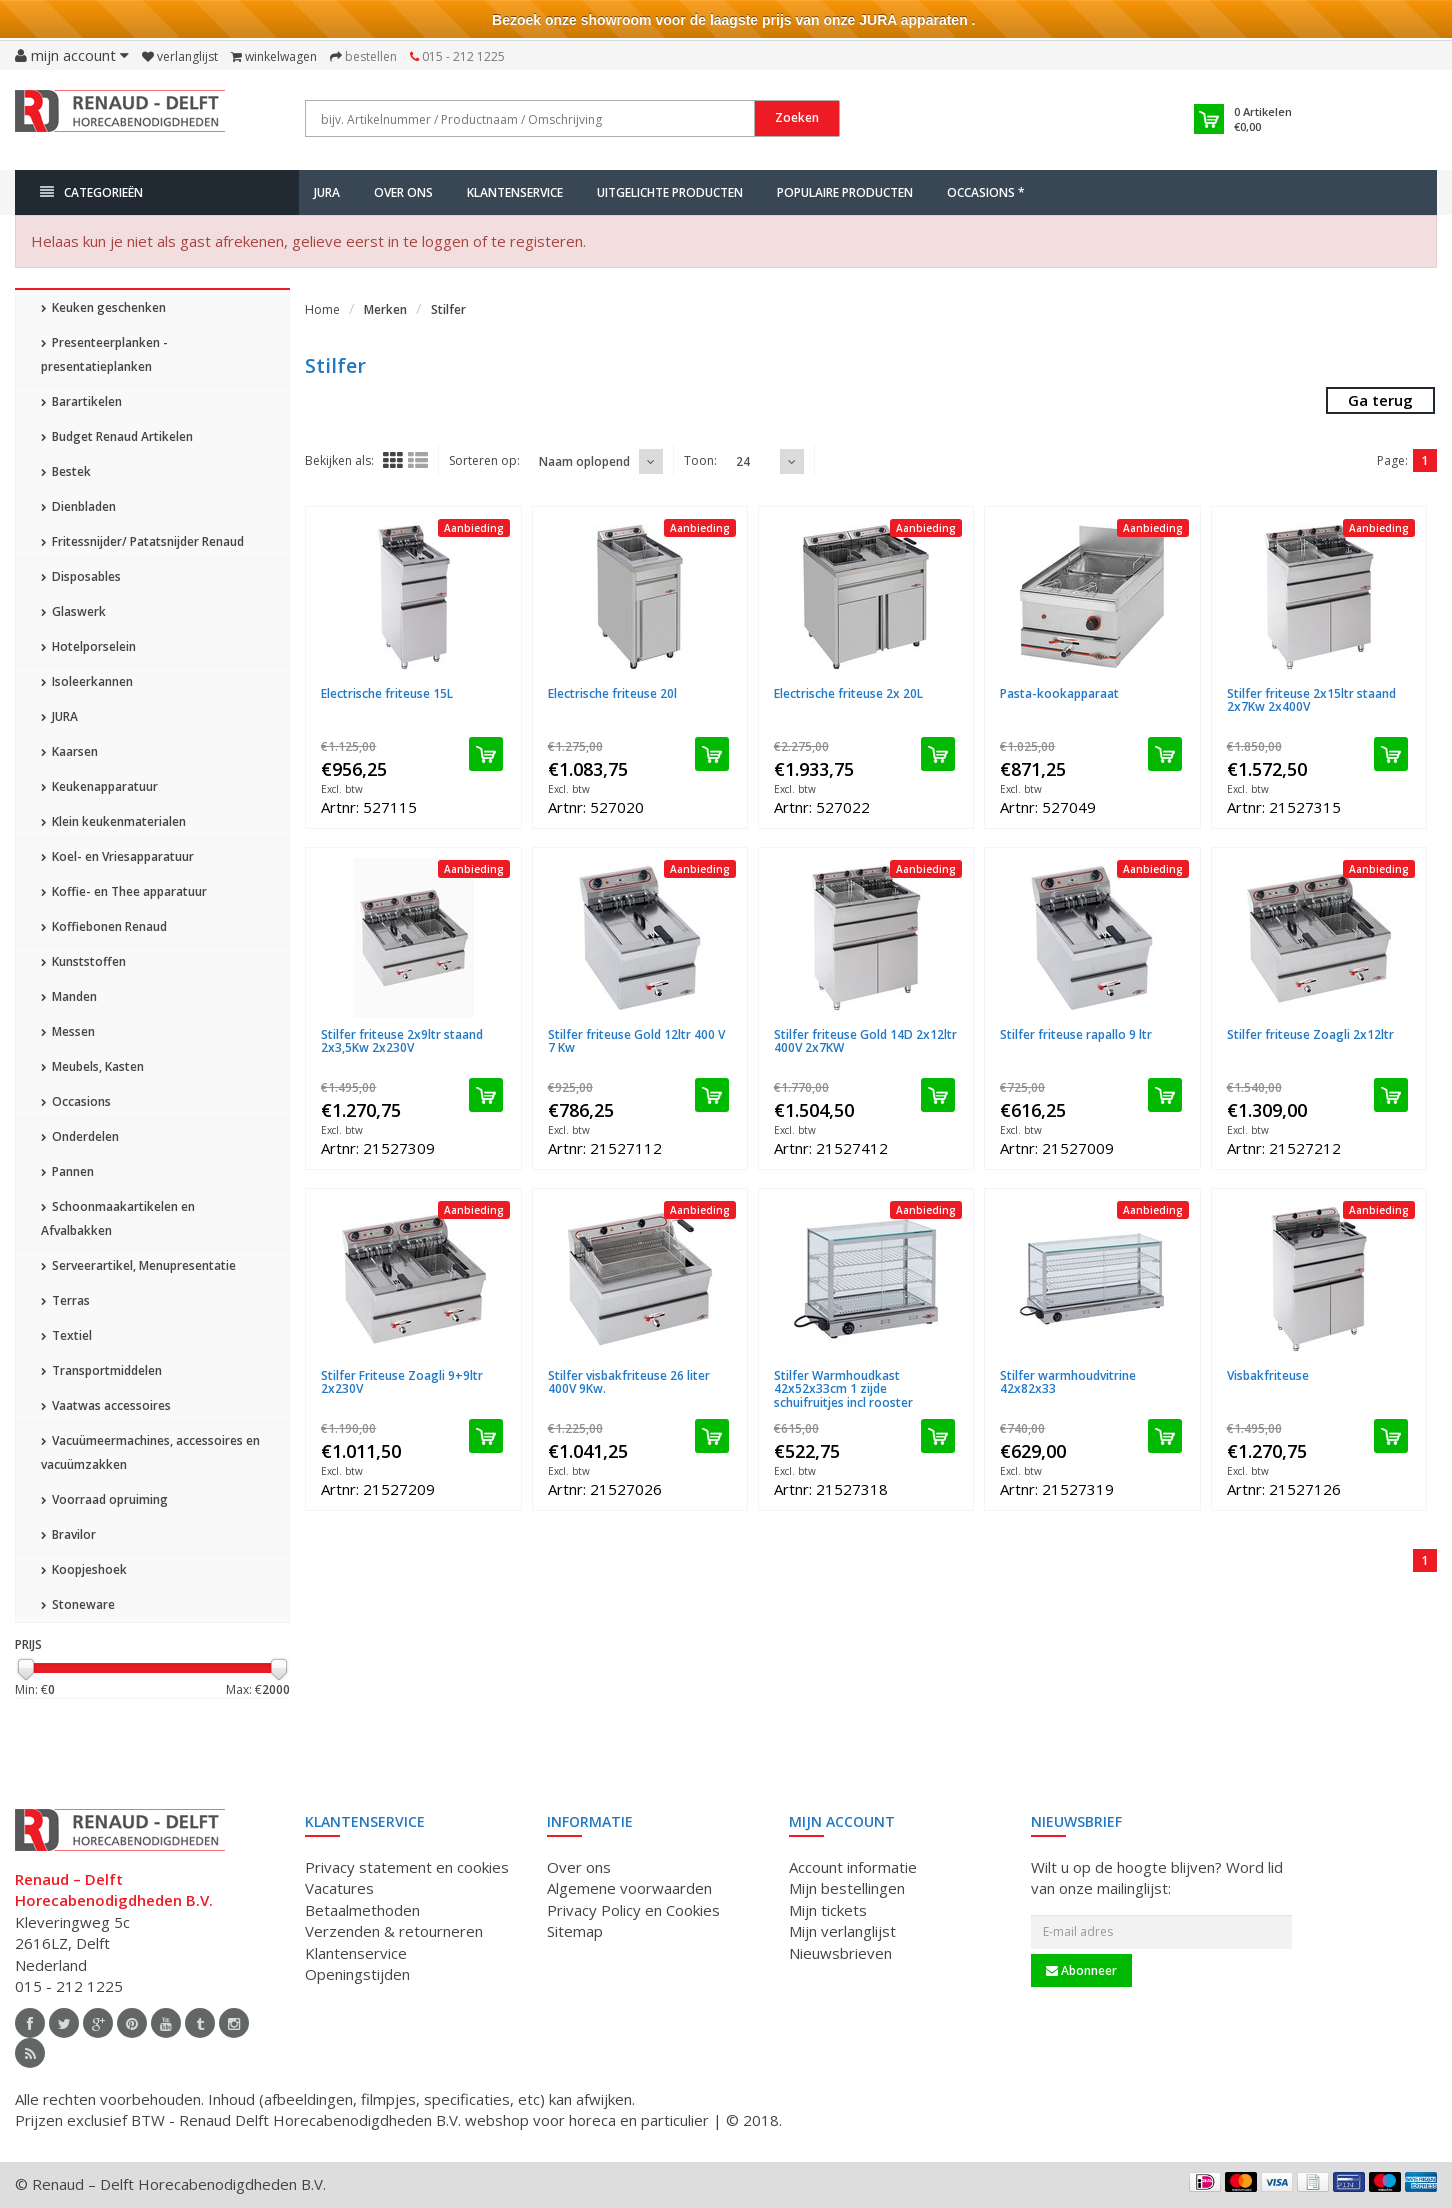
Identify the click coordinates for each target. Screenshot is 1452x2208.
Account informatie (853, 1867)
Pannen (67, 1171)
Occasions (76, 1101)
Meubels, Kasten (92, 1066)
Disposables (81, 576)
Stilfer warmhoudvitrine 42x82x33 (1068, 1382)
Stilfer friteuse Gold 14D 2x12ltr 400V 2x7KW (865, 1041)
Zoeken (797, 117)
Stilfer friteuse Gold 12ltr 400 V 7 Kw (636, 1041)
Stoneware (78, 1604)
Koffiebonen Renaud (104, 926)
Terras (65, 1300)
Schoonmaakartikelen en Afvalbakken (118, 1218)
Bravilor (68, 1534)
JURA (327, 192)
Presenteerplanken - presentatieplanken (104, 354)
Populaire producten (845, 192)
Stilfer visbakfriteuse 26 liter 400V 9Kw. (629, 1382)
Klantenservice (515, 192)
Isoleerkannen (87, 681)
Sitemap (575, 1931)
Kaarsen (69, 751)
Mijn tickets (828, 1910)
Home (322, 309)
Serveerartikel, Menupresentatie (138, 1265)
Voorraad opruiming (104, 1499)
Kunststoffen (83, 961)
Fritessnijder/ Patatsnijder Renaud (142, 541)
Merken (385, 309)
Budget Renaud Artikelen (117, 436)
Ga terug (1380, 400)
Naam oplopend (584, 461)
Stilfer (448, 309)
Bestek (66, 471)
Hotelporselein (88, 646)
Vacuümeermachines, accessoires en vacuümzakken (150, 1452)
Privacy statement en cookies (407, 1867)
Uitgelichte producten (670, 192)
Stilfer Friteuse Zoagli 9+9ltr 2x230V (402, 1382)
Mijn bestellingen (847, 1888)
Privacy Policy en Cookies (633, 1910)
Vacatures (339, 1888)
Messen (68, 1031)
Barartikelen (81, 401)
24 (743, 461)
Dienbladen (78, 506)
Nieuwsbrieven (840, 1953)
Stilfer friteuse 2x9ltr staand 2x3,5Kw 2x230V (402, 1041)
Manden (69, 996)
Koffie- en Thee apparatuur (124, 891)
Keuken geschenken (103, 307)
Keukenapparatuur (99, 786)
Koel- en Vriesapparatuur (117, 856)
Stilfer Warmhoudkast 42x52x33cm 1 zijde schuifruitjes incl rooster (843, 1388)
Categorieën (91, 192)
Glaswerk (73, 611)
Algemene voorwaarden (629, 1888)
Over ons (403, 192)
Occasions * (986, 192)
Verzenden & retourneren (394, 1931)
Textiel (66, 1335)
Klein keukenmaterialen (113, 821)
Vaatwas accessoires (106, 1405)
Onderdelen (80, 1136)
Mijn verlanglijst (842, 1931)
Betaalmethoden (362, 1910)
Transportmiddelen (101, 1370)
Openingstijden (357, 1974)
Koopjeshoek (84, 1569)
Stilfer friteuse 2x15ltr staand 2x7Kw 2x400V (1311, 700)
